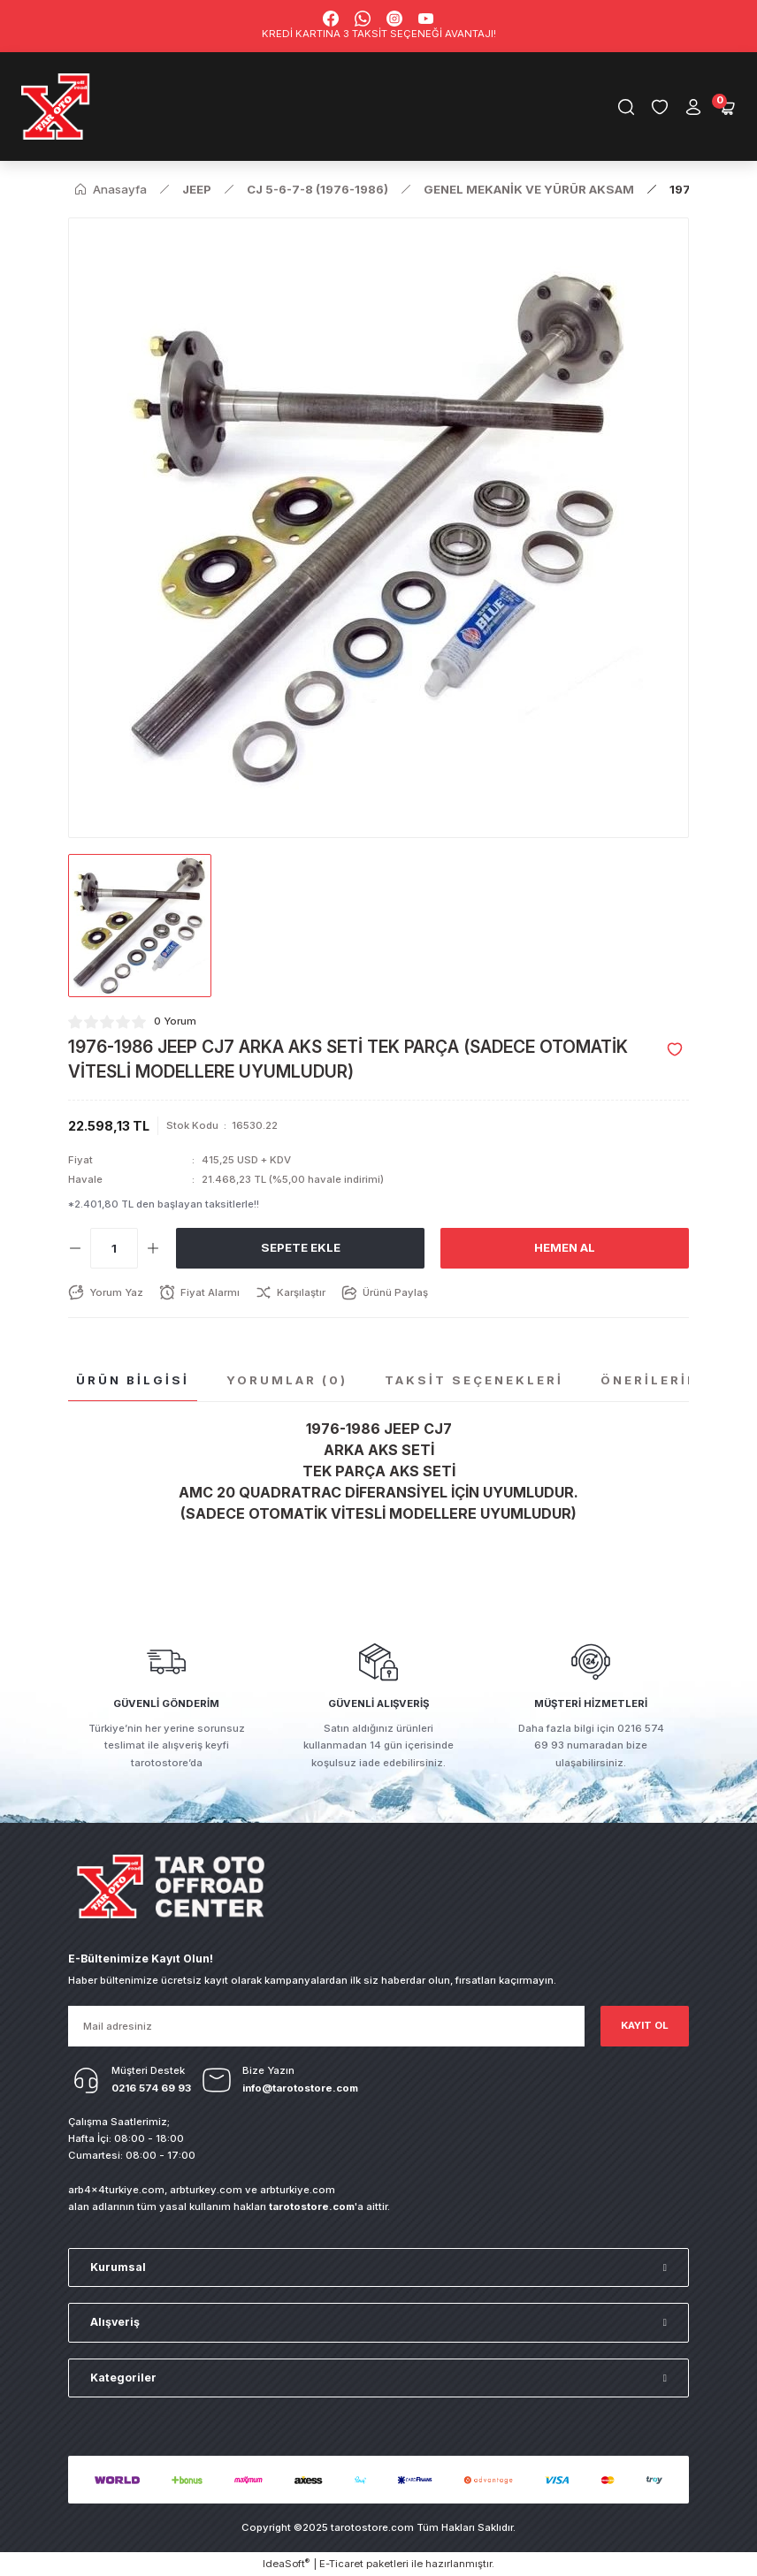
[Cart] (727, 107)
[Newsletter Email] (326, 2026)
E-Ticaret (341, 2563)
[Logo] (56, 106)
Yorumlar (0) (287, 1380)
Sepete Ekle (300, 1247)
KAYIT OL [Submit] (645, 2025)
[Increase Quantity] (153, 1248)
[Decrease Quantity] (75, 1248)
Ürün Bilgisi (132, 1380)
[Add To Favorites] (675, 1049)
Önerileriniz (657, 1380)
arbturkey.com (206, 2190)
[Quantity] (114, 1248)
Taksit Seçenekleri (474, 1380)
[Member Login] (693, 107)
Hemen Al (564, 1247)
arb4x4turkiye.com (116, 2190)
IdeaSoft (286, 2563)
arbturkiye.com (297, 2190)
